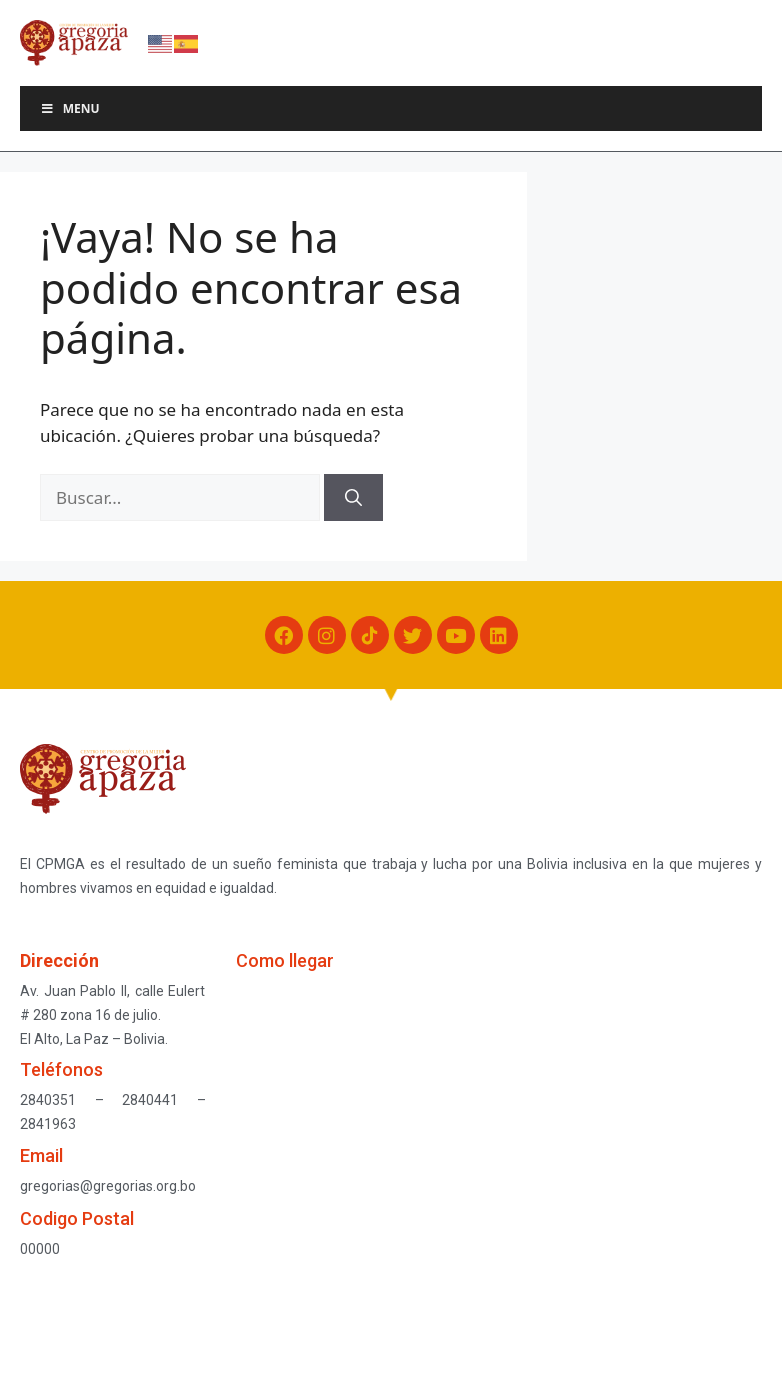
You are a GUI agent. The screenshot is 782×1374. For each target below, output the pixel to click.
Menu (70, 108)
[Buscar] (353, 498)
